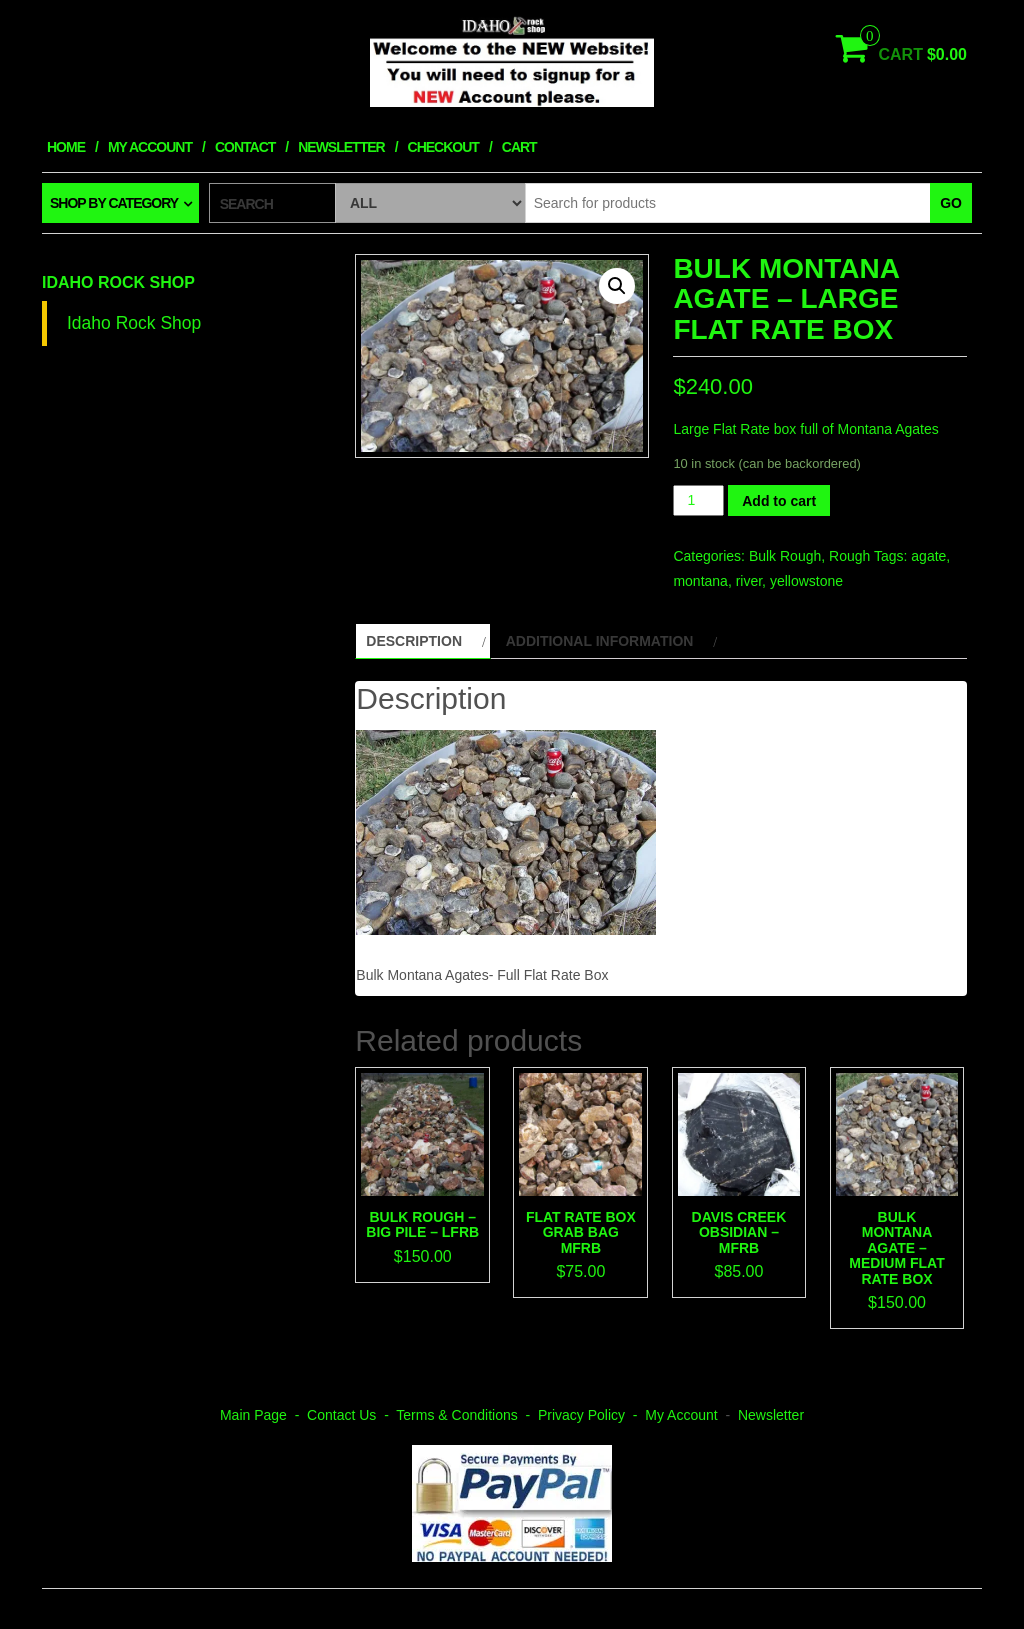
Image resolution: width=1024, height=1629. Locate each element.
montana (700, 581)
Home (66, 147)
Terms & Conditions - (467, 1415)
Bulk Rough (785, 556)
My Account (150, 147)
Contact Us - (351, 1415)
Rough (849, 556)
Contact (245, 147)
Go (951, 203)
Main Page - (263, 1415)
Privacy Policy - (591, 1415)
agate (928, 556)
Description (414, 641)
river (749, 581)
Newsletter (341, 147)
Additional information (600, 641)
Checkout (443, 147)
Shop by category (114, 203)
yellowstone (806, 581)
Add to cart (779, 501)
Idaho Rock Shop (118, 282)
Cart (519, 147)
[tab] (422, 641)
